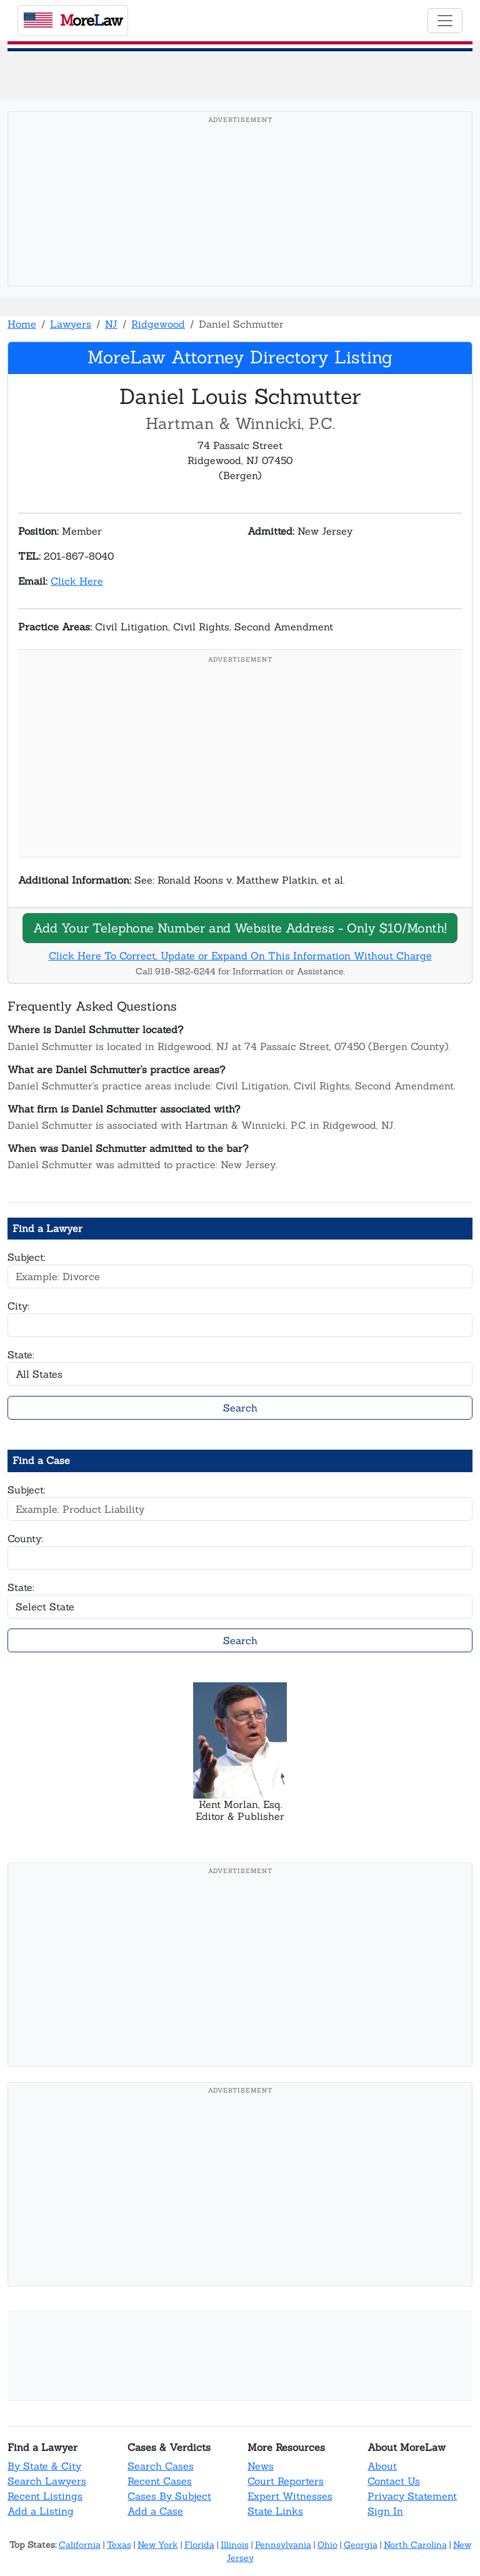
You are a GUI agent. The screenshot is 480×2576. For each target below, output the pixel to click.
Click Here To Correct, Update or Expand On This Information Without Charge (240, 955)
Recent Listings (45, 2496)
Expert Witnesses (290, 2496)
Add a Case (155, 2511)
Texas (119, 2544)
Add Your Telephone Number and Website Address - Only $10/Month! (240, 928)
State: (21, 1354)
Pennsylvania (283, 2544)
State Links (275, 2511)
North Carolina (415, 2544)
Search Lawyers (47, 2481)
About (382, 2466)
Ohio (328, 2544)
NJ (111, 324)
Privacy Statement (412, 2496)
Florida (199, 2544)
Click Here (77, 581)
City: (18, 1306)
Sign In (385, 2511)
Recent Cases (160, 2481)
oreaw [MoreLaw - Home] (73, 20)
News (261, 2466)
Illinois (235, 2544)
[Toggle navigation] (445, 20)
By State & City (44, 2466)
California (80, 2544)
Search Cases (161, 2466)
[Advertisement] (240, 218)
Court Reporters (286, 2481)
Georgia (361, 2544)
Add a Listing (41, 2511)
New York (158, 2544)
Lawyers (70, 324)
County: (25, 1538)
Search (240, 1408)
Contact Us (394, 2481)
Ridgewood (158, 324)
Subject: (27, 1257)
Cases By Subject (169, 2496)
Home (22, 324)
